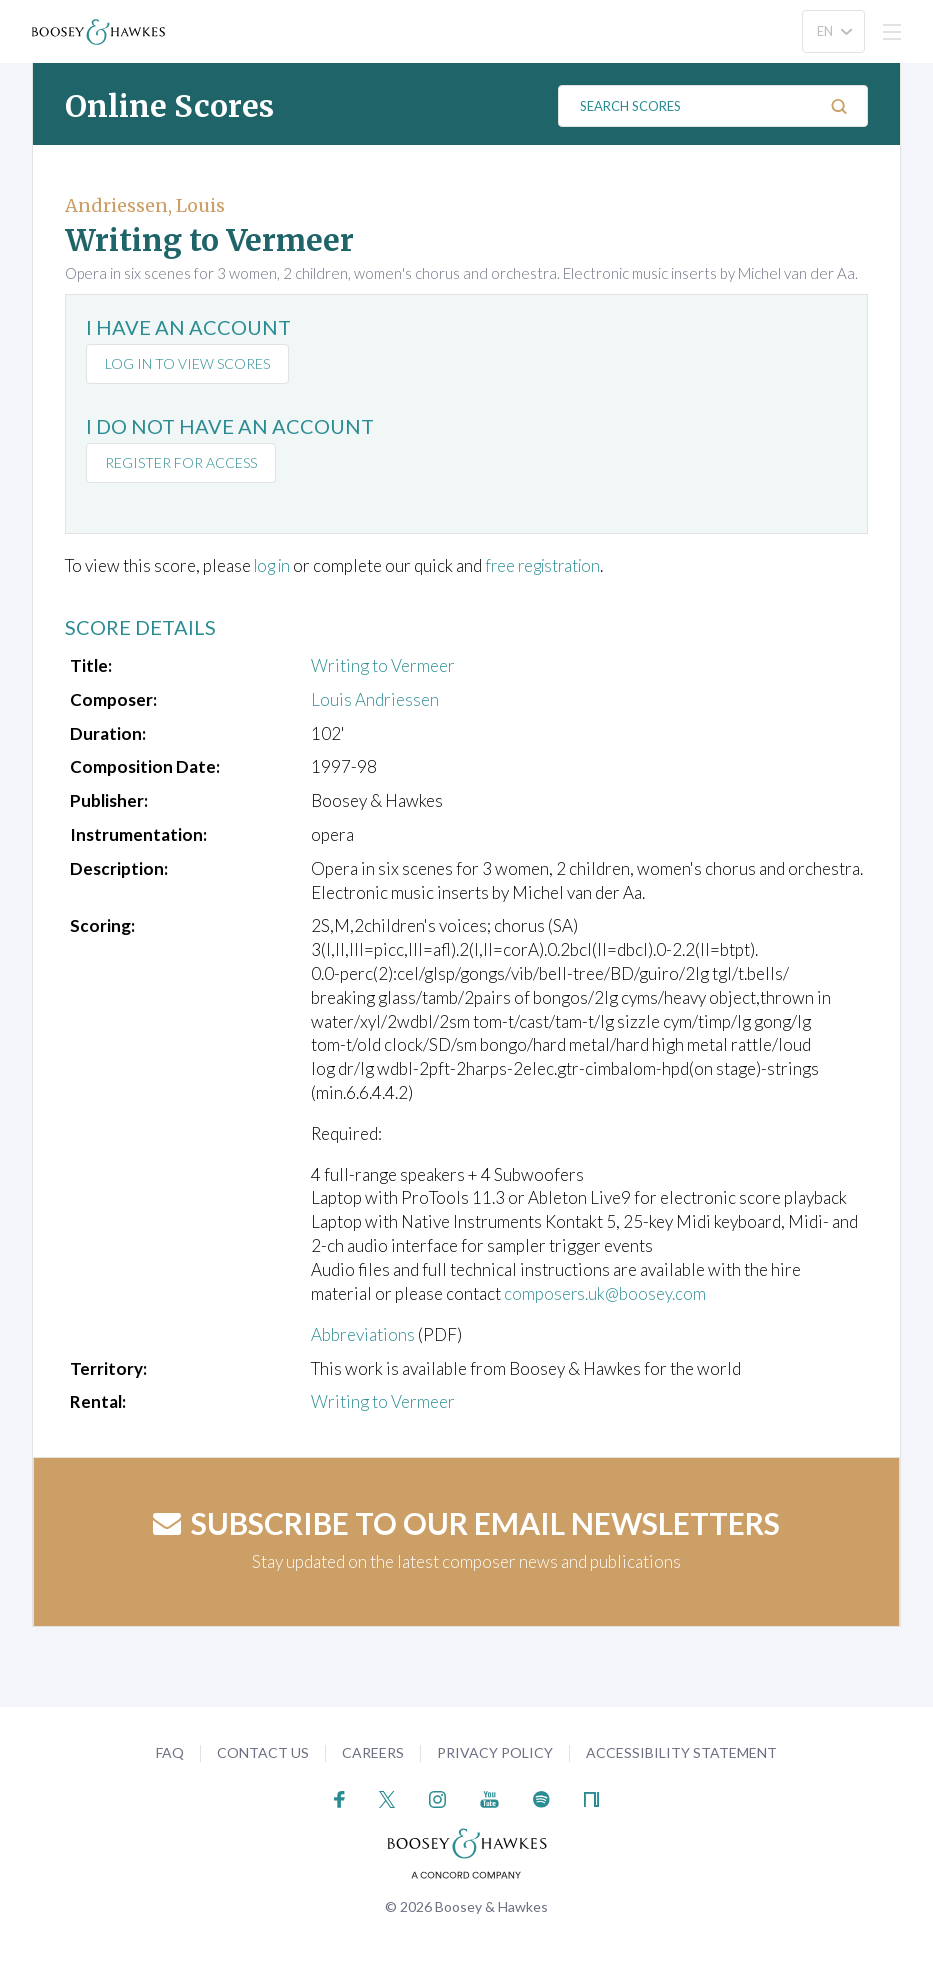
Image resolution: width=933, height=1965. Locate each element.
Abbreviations (363, 1333)
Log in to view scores (187, 363)
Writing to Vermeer (383, 665)
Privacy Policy (495, 1751)
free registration (551, 565)
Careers (373, 1751)
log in (274, 565)
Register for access (181, 462)
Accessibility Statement (681, 1751)
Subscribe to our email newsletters (466, 1522)
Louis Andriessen (375, 698)
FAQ (170, 1751)
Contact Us (263, 1751)
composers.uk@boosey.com (605, 1292)
